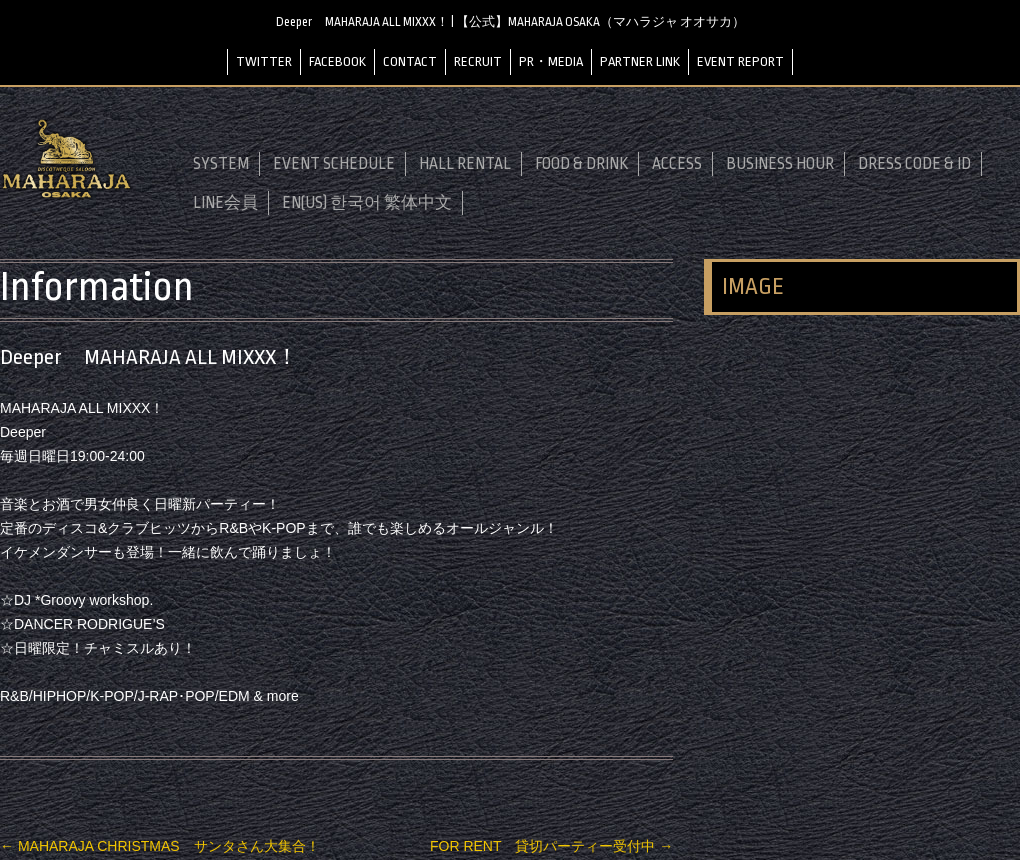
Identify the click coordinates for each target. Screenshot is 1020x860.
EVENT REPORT (740, 61)
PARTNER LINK (640, 61)
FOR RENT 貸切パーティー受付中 (551, 846)
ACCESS (677, 164)
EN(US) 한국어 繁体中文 (367, 203)
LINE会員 (225, 203)
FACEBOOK (337, 61)
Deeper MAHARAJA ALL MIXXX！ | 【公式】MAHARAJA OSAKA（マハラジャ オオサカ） (510, 22)
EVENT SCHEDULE (334, 164)
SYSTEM (221, 164)
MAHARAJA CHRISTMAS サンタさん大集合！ (160, 846)
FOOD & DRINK (581, 164)
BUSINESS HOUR (780, 164)
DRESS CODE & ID (914, 164)
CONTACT (410, 61)
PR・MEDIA (551, 61)
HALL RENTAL (465, 164)
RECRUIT (478, 61)
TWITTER (264, 61)
